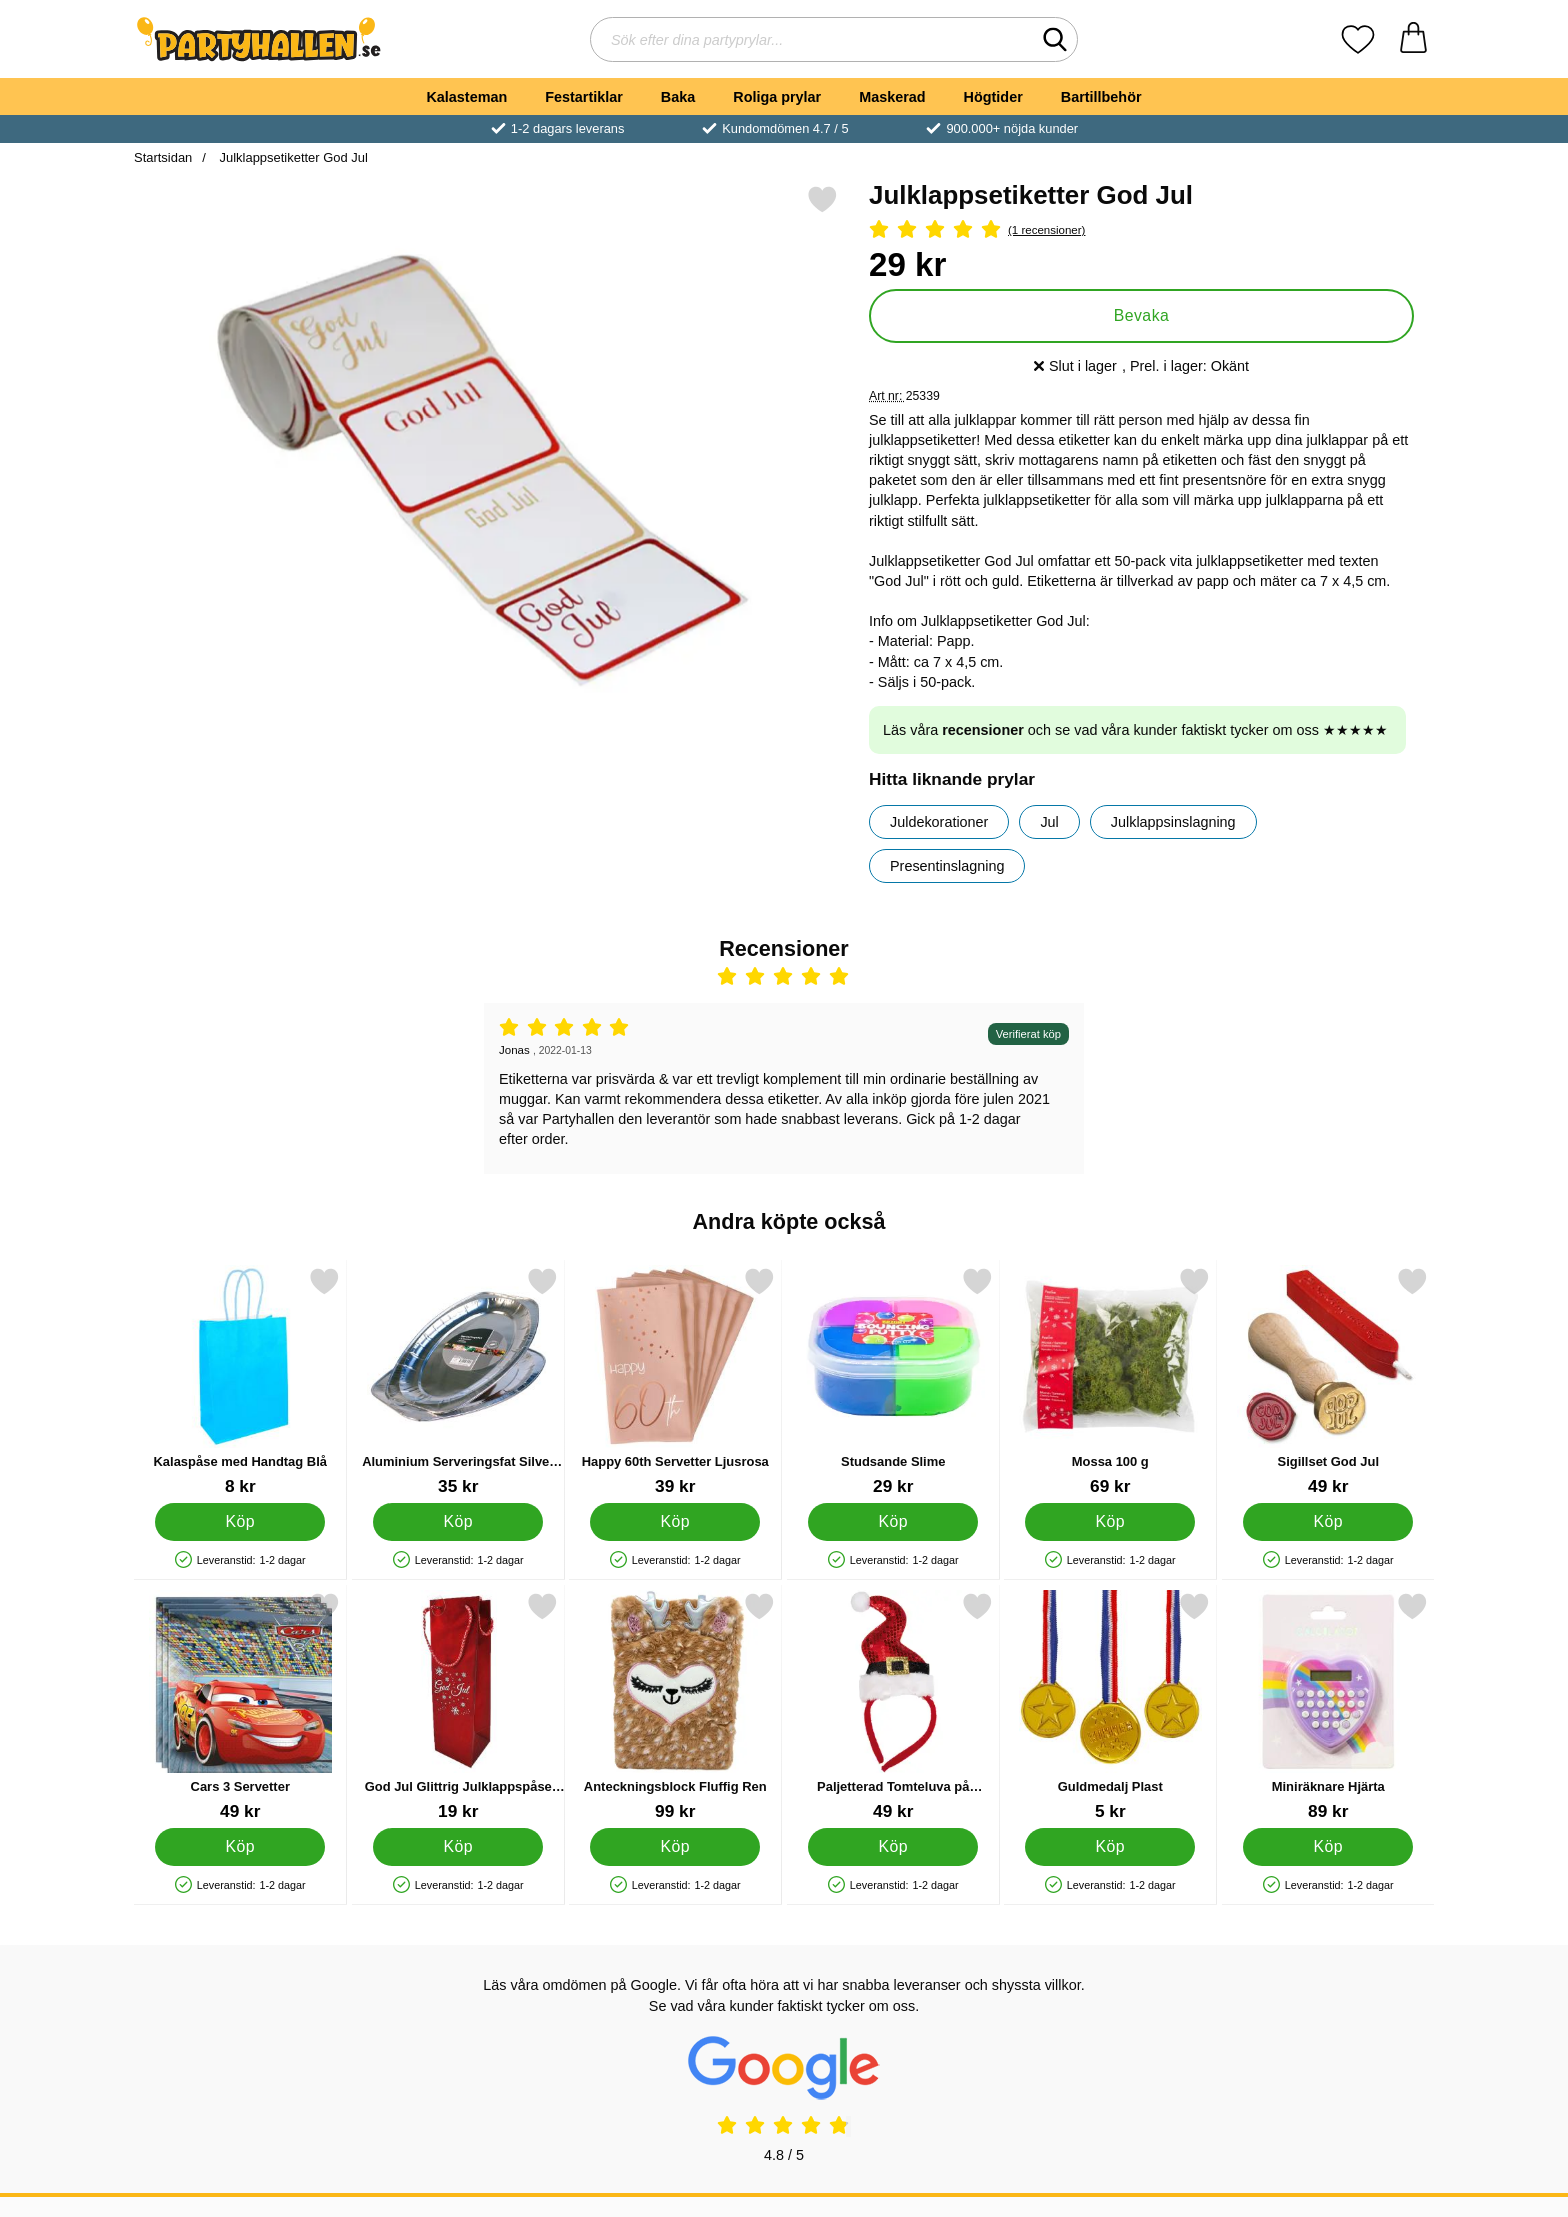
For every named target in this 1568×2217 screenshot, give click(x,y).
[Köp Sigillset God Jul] (1328, 1522)
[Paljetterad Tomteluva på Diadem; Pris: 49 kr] (893, 1706)
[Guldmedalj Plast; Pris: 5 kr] (1110, 1706)
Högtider (993, 97)
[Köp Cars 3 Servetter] (240, 1847)
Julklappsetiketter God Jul (292, 157)
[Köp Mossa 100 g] (1110, 1522)
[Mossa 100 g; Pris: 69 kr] (1110, 1381)
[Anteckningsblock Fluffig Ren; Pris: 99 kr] (675, 1706)
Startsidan (163, 157)
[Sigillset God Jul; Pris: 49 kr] (1328, 1381)
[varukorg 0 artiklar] (1413, 39)
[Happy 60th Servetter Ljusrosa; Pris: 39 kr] (675, 1381)
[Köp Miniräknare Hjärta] (1328, 1847)
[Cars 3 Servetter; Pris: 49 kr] (240, 1706)
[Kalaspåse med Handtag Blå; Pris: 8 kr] (240, 1381)
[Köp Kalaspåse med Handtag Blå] (240, 1522)
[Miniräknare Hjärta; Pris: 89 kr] (1328, 1706)
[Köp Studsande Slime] (893, 1522)
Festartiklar (584, 97)
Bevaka (1142, 315)
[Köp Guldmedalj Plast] (1110, 1847)
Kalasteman (466, 97)
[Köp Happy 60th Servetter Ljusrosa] (675, 1522)
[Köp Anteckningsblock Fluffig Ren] (675, 1847)
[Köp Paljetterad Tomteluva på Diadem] (893, 1847)
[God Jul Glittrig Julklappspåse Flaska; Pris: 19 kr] (458, 1706)
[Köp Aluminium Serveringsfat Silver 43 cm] (458, 1522)
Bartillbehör (1101, 97)
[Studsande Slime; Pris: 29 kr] (893, 1381)
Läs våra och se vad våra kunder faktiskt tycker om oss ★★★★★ (1135, 730)
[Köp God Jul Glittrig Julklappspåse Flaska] (458, 1847)
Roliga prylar (777, 97)
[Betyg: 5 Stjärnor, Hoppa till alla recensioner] (1141, 230)
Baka (678, 97)
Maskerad (892, 97)
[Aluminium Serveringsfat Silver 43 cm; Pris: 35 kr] (458, 1381)
